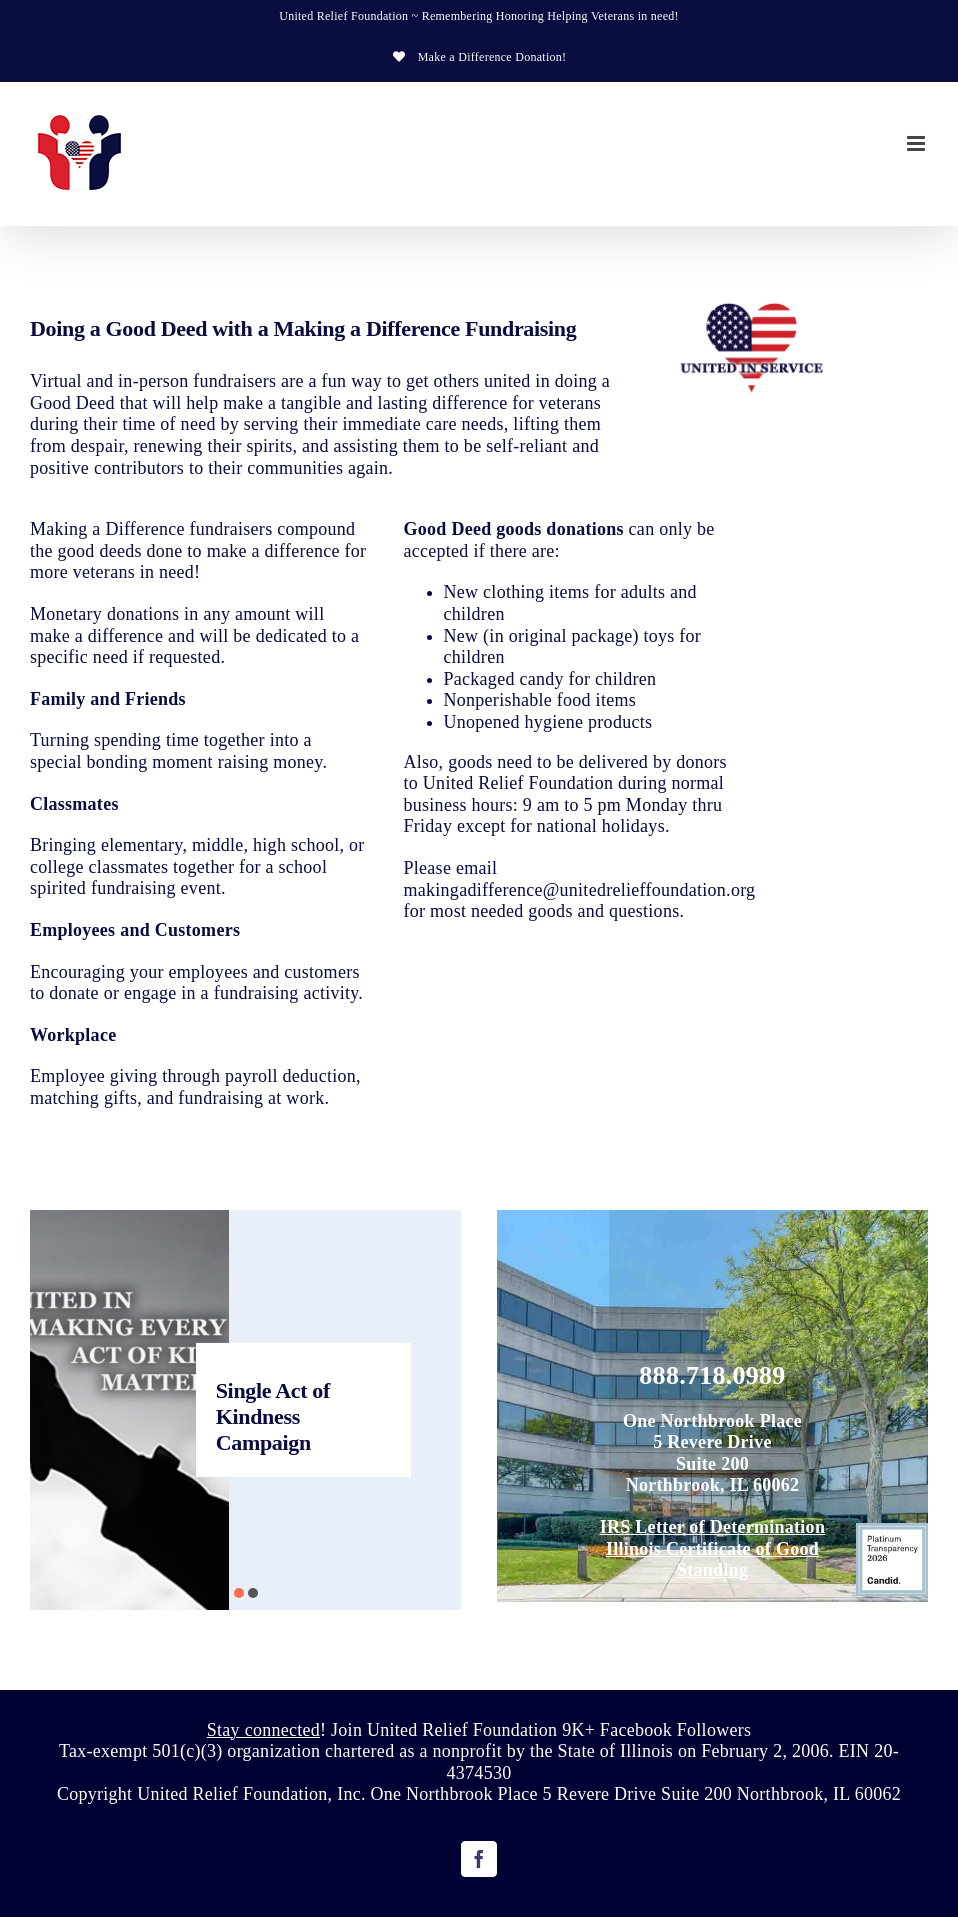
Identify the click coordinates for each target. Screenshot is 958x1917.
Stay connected (263, 1730)
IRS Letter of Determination (712, 1527)
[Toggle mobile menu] (917, 143)
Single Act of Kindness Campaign (273, 1416)
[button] (239, 1593)
